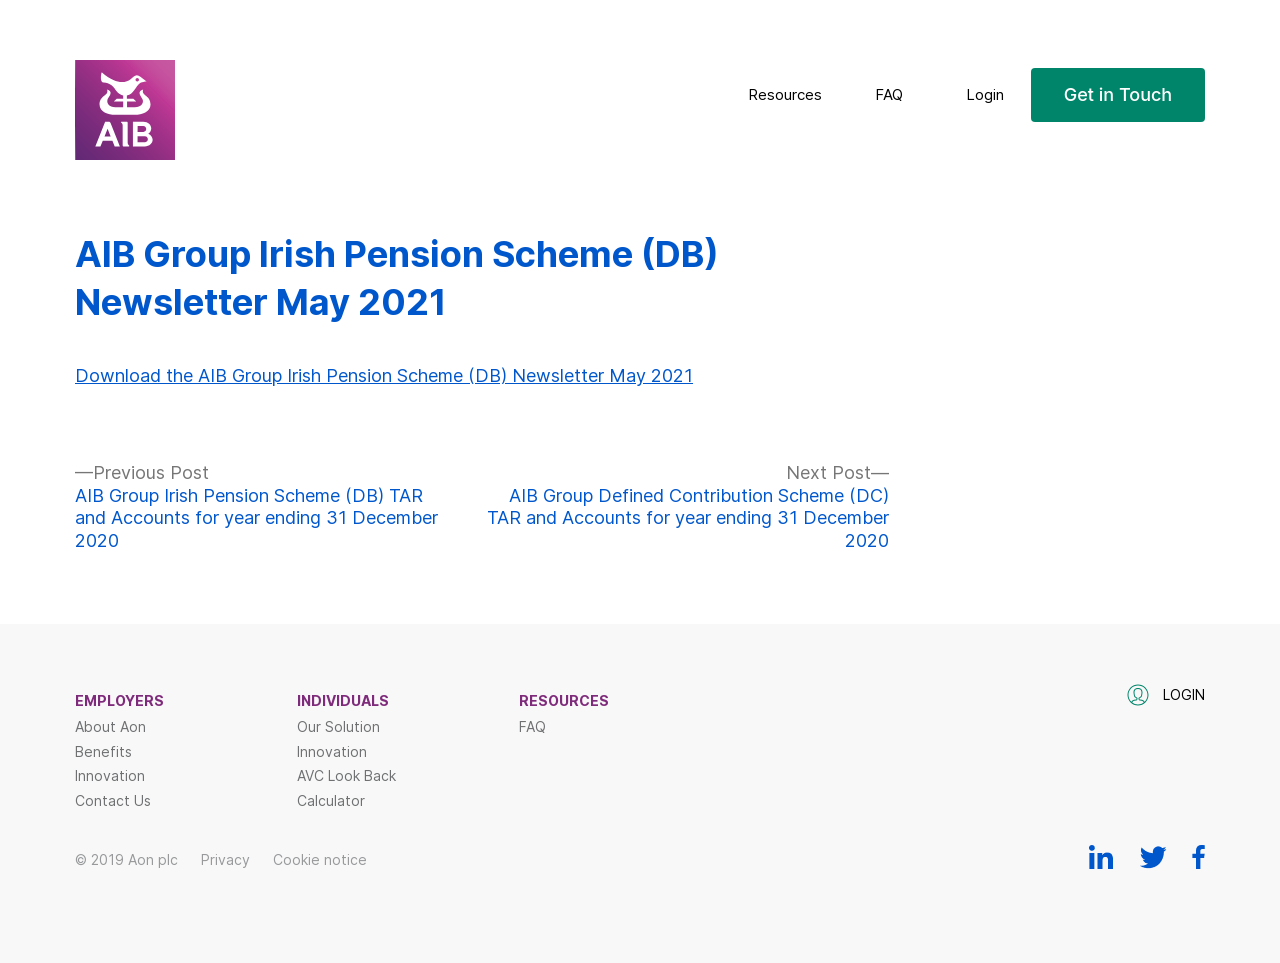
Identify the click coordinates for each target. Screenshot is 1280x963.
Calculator (331, 801)
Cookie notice (320, 859)
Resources (785, 94)
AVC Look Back (346, 776)
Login (985, 94)
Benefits (103, 752)
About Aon (110, 727)
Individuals (343, 701)
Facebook (1198, 857)
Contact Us (113, 801)
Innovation (110, 776)
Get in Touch (1118, 94)
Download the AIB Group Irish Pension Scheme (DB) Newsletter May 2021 (384, 375)
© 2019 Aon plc (126, 859)
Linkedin (1101, 857)
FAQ (889, 94)
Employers (119, 701)
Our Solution (338, 727)
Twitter (1153, 857)
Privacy (225, 859)
